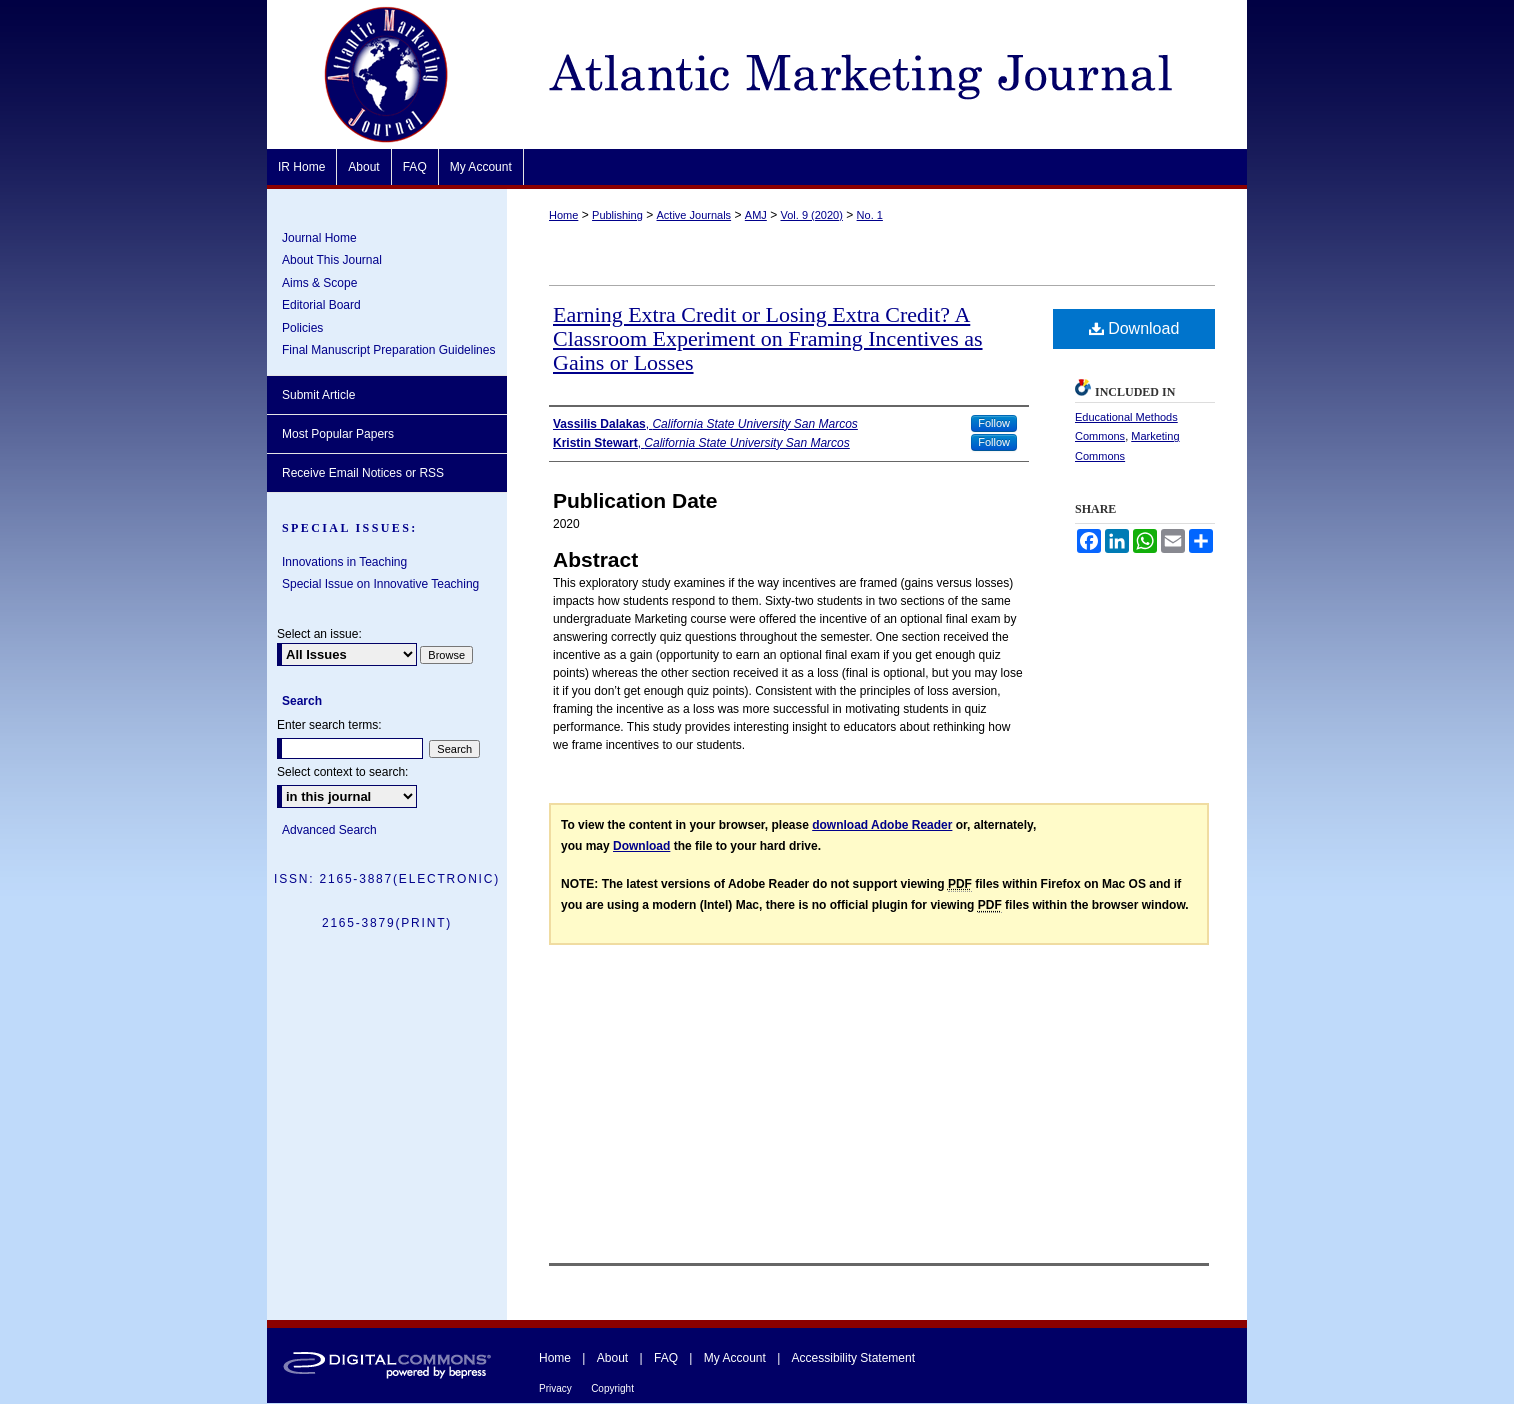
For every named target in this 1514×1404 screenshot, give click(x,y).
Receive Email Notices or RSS (363, 473)
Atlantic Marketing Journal (877, 74)
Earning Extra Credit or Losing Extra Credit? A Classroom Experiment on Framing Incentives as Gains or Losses (768, 338)
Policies (302, 328)
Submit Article (318, 395)
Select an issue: (319, 634)
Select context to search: (342, 772)
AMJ (756, 215)
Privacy (555, 1388)
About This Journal (332, 260)
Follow (994, 423)
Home (563, 215)
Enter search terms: (329, 725)
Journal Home (319, 238)
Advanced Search (329, 830)
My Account (735, 1358)
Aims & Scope (319, 283)
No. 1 (870, 215)
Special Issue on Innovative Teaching (380, 584)
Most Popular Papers (338, 434)
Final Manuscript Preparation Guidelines (388, 350)
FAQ (666, 1358)
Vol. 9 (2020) (812, 215)
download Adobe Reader (882, 825)
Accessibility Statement (853, 1358)
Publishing (617, 215)
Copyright (612, 1388)
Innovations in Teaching (344, 562)
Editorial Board (321, 305)
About (612, 1358)
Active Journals (694, 215)
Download (1134, 328)
